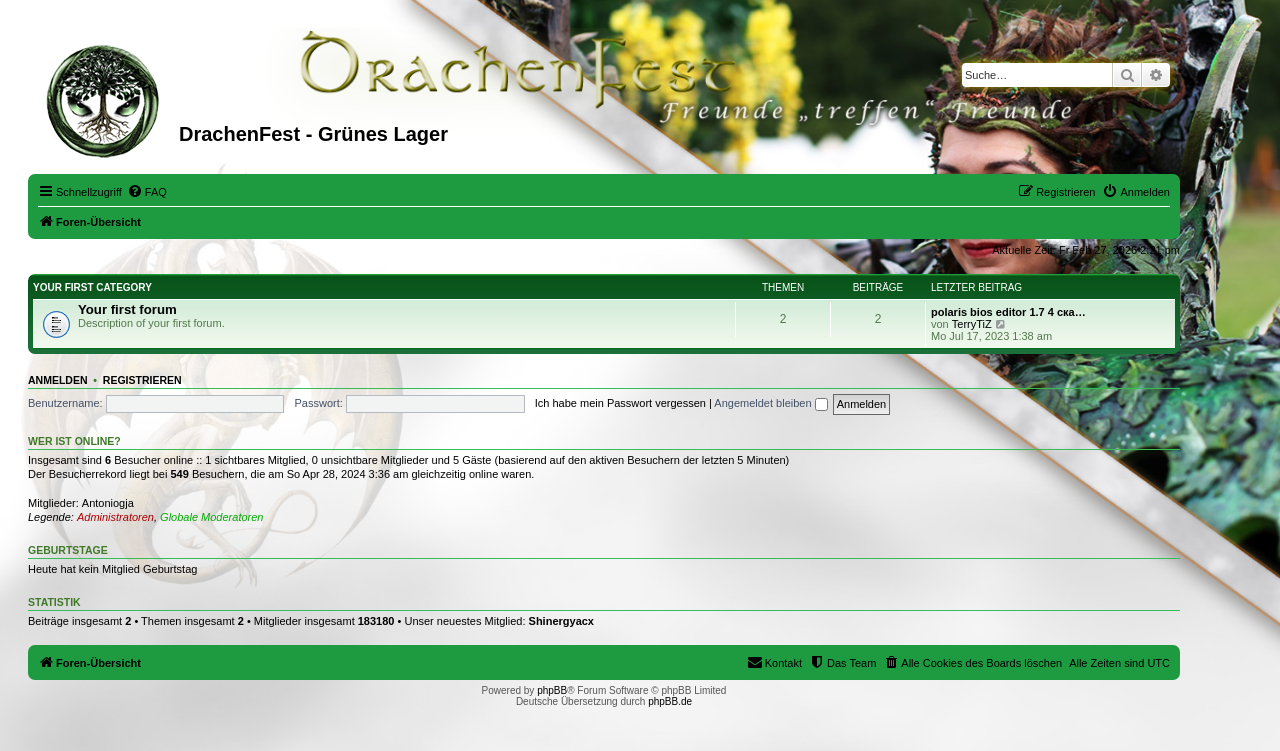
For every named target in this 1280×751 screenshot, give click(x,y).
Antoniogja (108, 503)
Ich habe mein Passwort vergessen (620, 403)
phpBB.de (670, 701)
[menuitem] (147, 192)
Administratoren (115, 517)
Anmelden (58, 380)
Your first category (92, 287)
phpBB (552, 690)
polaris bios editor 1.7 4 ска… (1008, 312)
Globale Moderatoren (211, 517)
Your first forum (127, 309)
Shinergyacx (561, 621)
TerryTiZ (972, 324)
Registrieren (142, 380)
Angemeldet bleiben (770, 403)
